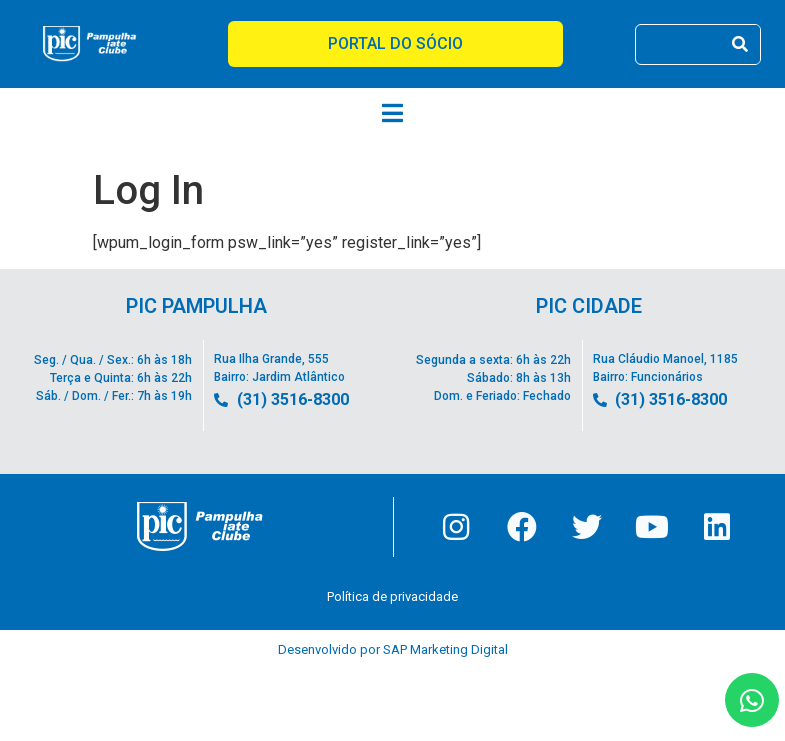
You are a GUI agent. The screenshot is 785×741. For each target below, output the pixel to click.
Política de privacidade (392, 598)
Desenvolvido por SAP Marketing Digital (393, 651)
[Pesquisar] (739, 44)
